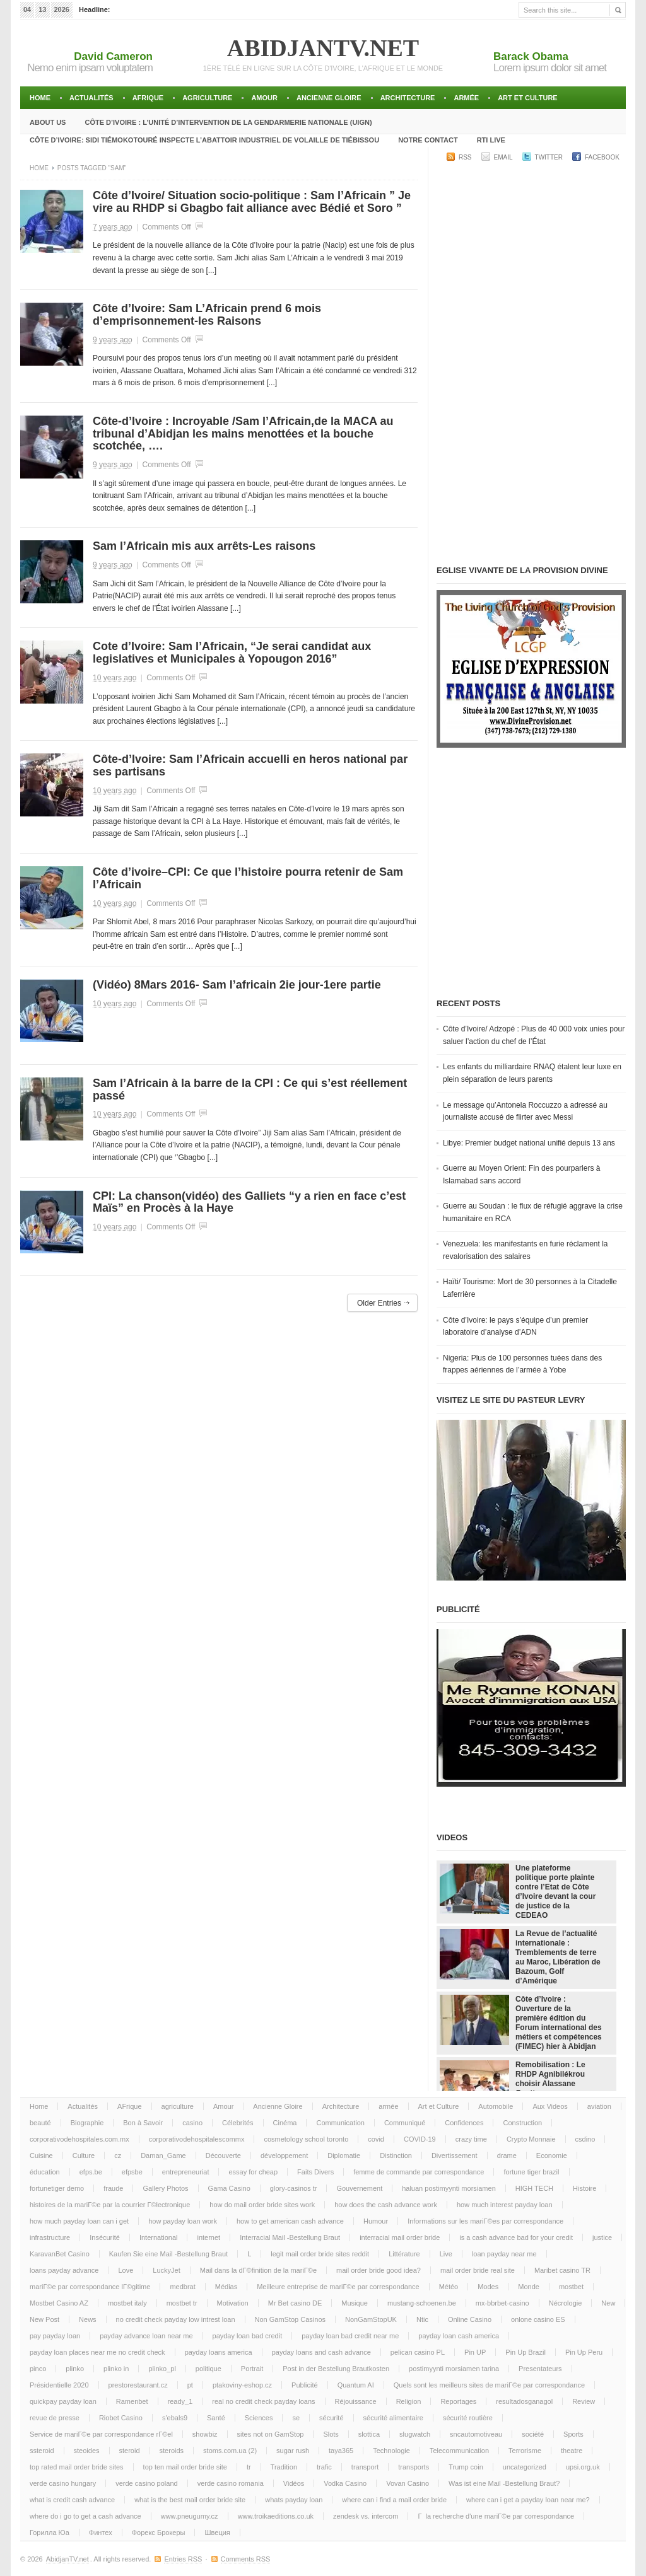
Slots (330, 2434)
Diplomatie (343, 2155)
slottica (369, 2434)
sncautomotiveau (476, 2434)
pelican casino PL (418, 2352)
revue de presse (54, 2418)
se (296, 2418)
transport (365, 2467)
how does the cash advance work (385, 2204)
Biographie (87, 2122)
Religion (408, 2401)
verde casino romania (230, 2483)
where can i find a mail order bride (394, 2499)
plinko (75, 2368)
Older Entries (379, 1303)
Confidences (464, 2122)
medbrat (182, 2286)
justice (602, 2237)
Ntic (422, 2319)
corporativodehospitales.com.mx (79, 2139)
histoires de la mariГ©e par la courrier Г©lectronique (110, 2204)
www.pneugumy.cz (189, 2516)
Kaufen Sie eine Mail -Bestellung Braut (168, 2254)
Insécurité (105, 2237)
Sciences (259, 2418)
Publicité (304, 2385)
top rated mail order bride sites (77, 2467)
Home (40, 98)
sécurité (331, 2418)
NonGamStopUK (371, 2319)
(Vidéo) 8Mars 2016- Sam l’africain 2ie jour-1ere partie (237, 984)
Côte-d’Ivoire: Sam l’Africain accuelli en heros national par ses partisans (250, 765)
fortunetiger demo (57, 2188)
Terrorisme (524, 2450)
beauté (40, 2122)
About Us (48, 122)
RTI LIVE (491, 140)
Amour (264, 98)
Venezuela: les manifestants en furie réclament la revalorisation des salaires (525, 1250)
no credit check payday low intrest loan (175, 2319)
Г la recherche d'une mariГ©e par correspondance (496, 2516)
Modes (488, 2286)
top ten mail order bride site (185, 2467)
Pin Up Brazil (525, 2352)
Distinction (396, 2155)
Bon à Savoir (143, 2122)
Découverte (223, 2155)
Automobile (495, 2106)
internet (208, 2237)
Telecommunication (459, 2450)
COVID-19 (420, 2139)
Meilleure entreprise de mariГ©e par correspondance (338, 2286)
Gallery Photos (165, 2188)
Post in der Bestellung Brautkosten (336, 2368)
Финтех (100, 2532)
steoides (87, 2450)
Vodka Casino (345, 2483)
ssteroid (42, 2450)
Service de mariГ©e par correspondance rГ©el (101, 2434)
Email (503, 157)
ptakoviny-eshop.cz (242, 2385)
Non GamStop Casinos (290, 2319)
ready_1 (180, 2401)
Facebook (602, 157)
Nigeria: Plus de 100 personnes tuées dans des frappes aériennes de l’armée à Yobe (522, 1364)
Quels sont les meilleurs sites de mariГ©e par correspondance (489, 2385)
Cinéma (285, 2122)
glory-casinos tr (293, 2188)
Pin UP (475, 2352)
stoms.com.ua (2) (230, 2450)
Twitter (549, 157)
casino (192, 2122)
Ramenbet (132, 2401)
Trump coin (466, 2467)
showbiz (205, 2434)
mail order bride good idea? (378, 2270)
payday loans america (218, 2352)
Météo (449, 2286)
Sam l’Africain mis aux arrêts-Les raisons (204, 546)
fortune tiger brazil (531, 2172)
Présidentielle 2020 (59, 2385)
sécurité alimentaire (393, 2418)
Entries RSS (183, 2559)
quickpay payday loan (63, 2401)
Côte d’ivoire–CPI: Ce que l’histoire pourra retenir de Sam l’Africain (248, 878)
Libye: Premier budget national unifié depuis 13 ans (529, 1143)
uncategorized (524, 2467)
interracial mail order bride (400, 2237)
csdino (585, 2139)
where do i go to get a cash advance (85, 2516)
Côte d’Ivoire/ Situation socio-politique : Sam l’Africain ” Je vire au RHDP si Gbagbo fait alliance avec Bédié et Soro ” (252, 201)
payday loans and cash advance (321, 2352)
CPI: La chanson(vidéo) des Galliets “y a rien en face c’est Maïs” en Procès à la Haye (249, 1202)
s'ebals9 (174, 2418)
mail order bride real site (477, 2270)
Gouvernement (359, 2188)
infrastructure (50, 2237)
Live (446, 2254)
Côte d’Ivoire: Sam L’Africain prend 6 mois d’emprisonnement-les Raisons (207, 314)
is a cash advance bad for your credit (516, 2237)
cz (117, 2155)
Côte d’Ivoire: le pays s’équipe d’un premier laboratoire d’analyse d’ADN (515, 1326)
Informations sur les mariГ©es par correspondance (485, 2221)
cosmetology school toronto (306, 2139)
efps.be (90, 2172)
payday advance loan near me (146, 2336)
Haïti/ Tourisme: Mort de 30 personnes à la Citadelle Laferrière (530, 1288)
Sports (573, 2434)
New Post (44, 2319)
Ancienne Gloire (329, 98)
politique (208, 2368)
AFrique (148, 98)
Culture (84, 2155)
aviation (599, 2106)
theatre (571, 2450)
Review (583, 2401)
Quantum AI (356, 2385)
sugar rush (292, 2450)
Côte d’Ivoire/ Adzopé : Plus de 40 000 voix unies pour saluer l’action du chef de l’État (534, 1035)
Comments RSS (246, 2559)
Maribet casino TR (562, 2270)
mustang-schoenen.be (421, 2303)
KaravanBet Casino (60, 2254)
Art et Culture (528, 98)
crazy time (471, 2139)
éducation (45, 2172)
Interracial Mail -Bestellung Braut (290, 2237)
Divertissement (455, 2155)
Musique (354, 2303)
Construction (522, 2122)
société (533, 2434)
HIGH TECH (534, 2188)
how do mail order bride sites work (262, 2204)
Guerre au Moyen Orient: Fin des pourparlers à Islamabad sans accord (521, 1174)
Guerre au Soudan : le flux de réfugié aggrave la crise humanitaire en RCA (533, 1212)
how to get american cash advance (290, 2221)
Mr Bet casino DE (295, 2303)
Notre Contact (428, 140)
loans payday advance (64, 2270)
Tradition (284, 2467)
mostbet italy (127, 2303)
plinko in (116, 2368)
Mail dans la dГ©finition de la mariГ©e (258, 2270)
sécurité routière (468, 2418)
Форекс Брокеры (158, 2532)
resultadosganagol (524, 2401)
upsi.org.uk (583, 2467)
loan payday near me (504, 2254)
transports (413, 2467)
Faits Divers (315, 2172)
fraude (113, 2188)
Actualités (91, 98)
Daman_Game (163, 2155)
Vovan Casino (407, 2483)
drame (507, 2155)
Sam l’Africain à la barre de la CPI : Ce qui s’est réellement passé (250, 1089)
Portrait (252, 2368)
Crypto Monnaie (531, 2139)
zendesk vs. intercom (365, 2516)
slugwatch (414, 2434)
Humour (375, 2221)
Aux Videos (549, 2106)
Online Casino (469, 2319)
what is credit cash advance (72, 2499)
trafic (324, 2467)
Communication (340, 2122)
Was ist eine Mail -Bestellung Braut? (504, 2483)
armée (466, 98)
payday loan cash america (458, 2336)
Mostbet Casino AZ (59, 2303)
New (608, 2303)
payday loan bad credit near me (350, 2336)
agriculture (207, 98)
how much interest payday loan (505, 2204)
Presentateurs (540, 2368)
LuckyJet (166, 2270)
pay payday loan (55, 2336)
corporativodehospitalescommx (197, 2139)
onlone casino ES (538, 2319)
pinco (38, 2368)
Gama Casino (229, 2188)
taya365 (341, 2450)
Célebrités (238, 2122)
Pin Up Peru (583, 2352)
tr (249, 2467)
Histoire (584, 2188)
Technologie (391, 2450)
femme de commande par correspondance (418, 2172)
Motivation (233, 2303)
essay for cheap (253, 2172)
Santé (216, 2418)
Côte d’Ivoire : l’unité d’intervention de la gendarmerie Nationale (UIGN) (228, 122)
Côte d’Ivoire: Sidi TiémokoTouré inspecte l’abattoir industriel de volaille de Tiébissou (204, 140)
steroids (172, 2450)
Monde (528, 2286)
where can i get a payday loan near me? (528, 2499)
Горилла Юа (49, 2532)
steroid (129, 2450)
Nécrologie (565, 2303)
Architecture (407, 98)
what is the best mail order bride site (189, 2499)
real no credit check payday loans (263, 2401)
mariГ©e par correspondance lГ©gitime (90, 2286)
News (88, 2319)
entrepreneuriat (185, 2172)
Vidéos (293, 2483)
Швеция (217, 2532)
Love (125, 2270)
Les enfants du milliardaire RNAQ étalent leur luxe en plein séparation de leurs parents (532, 1073)
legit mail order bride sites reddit (320, 2254)
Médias (226, 2286)
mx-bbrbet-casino (502, 2303)
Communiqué (404, 2122)
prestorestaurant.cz (138, 2385)
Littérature (404, 2254)
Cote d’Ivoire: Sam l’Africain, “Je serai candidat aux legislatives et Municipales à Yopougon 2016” (232, 652)
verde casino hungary (63, 2483)
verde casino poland (146, 2483)
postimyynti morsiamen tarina (454, 2368)
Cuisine (41, 2155)
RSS (465, 157)
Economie (551, 2155)
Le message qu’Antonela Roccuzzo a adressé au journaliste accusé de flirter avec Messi (525, 1111)
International (158, 2237)
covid (376, 2139)
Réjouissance (356, 2401)
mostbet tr (182, 2303)
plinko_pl (161, 2368)
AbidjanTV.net (323, 48)
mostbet (571, 2286)
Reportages (458, 2401)
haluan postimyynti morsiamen (449, 2188)
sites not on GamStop (270, 2434)
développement (284, 2155)
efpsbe (132, 2172)
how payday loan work (182, 2221)
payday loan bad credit (248, 2336)
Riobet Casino (121, 2418)
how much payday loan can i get (79, 2221)
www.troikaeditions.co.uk (276, 2516)
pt (190, 2385)
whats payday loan (293, 2499)
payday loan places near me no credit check (97, 2352)
